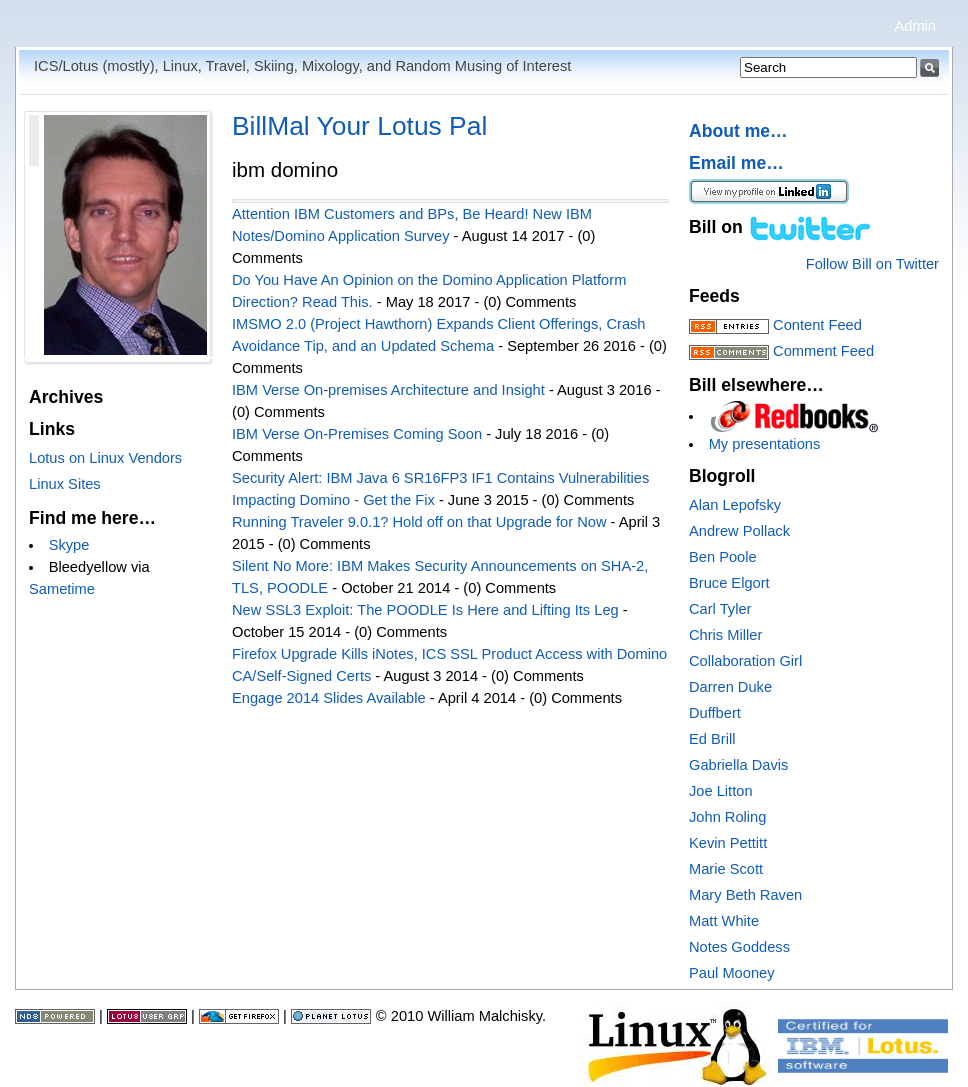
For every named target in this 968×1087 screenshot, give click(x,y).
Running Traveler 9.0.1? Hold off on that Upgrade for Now (419, 522)
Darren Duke (730, 687)
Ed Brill (712, 739)
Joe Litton (721, 791)
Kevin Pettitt (728, 843)
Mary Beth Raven (745, 895)
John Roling (727, 817)
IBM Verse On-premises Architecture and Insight (388, 390)
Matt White (724, 921)
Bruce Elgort (729, 583)
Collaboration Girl (745, 661)
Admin (915, 26)
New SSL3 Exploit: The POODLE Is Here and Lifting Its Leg (425, 610)
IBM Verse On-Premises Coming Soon (357, 434)
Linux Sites (65, 484)
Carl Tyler (720, 609)
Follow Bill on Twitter (872, 264)
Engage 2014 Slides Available (329, 698)
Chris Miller (725, 635)
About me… (738, 131)
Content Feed (817, 325)
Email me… (736, 163)
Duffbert (715, 713)
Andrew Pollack (739, 531)
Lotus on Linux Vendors (105, 458)
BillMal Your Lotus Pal (359, 126)
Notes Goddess (739, 947)
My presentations (765, 444)
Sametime (62, 589)
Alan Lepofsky (735, 505)
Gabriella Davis (738, 765)
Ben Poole (723, 557)
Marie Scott (726, 869)
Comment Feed (823, 351)
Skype (69, 545)
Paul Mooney (732, 973)
